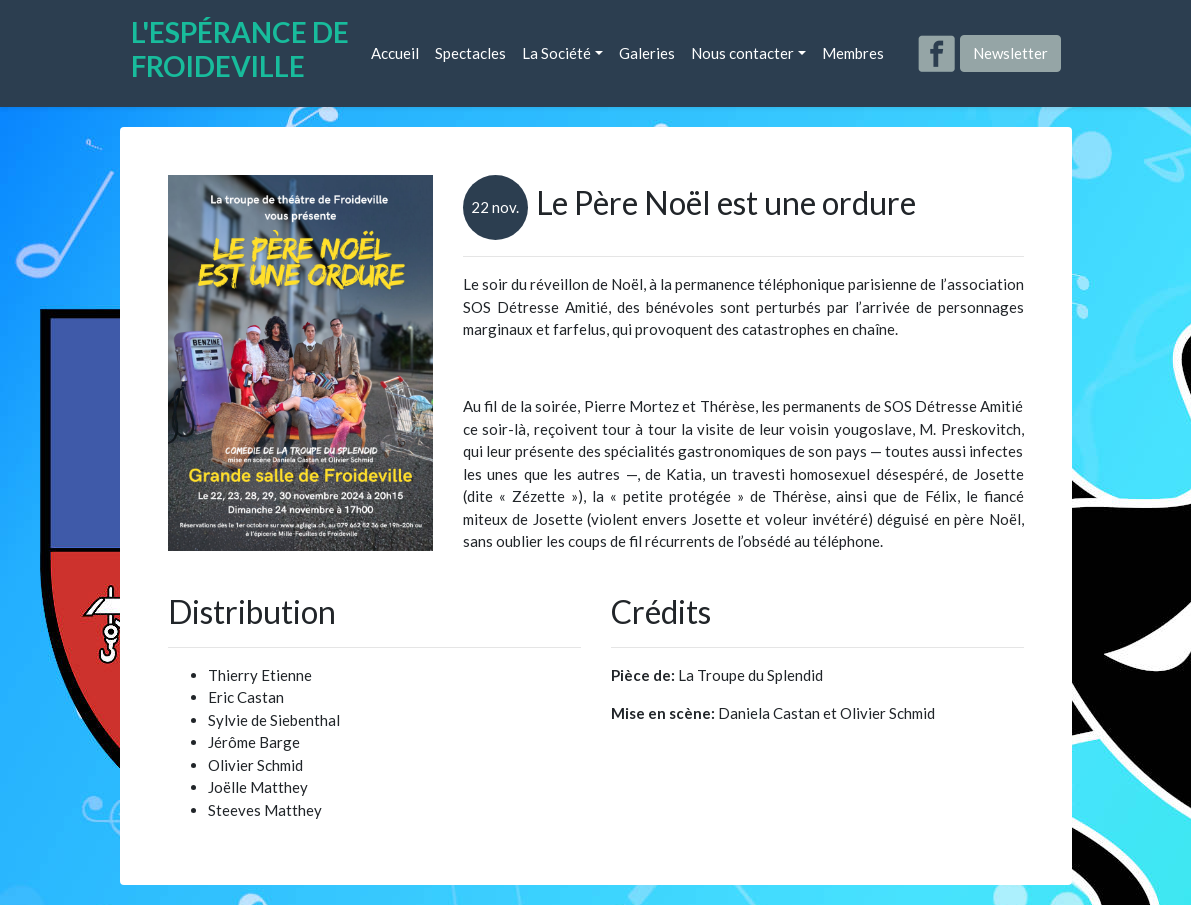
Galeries (647, 53)
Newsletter (1010, 53)
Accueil (395, 53)
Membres (853, 53)
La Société (556, 53)
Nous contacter (742, 53)
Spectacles (470, 53)
